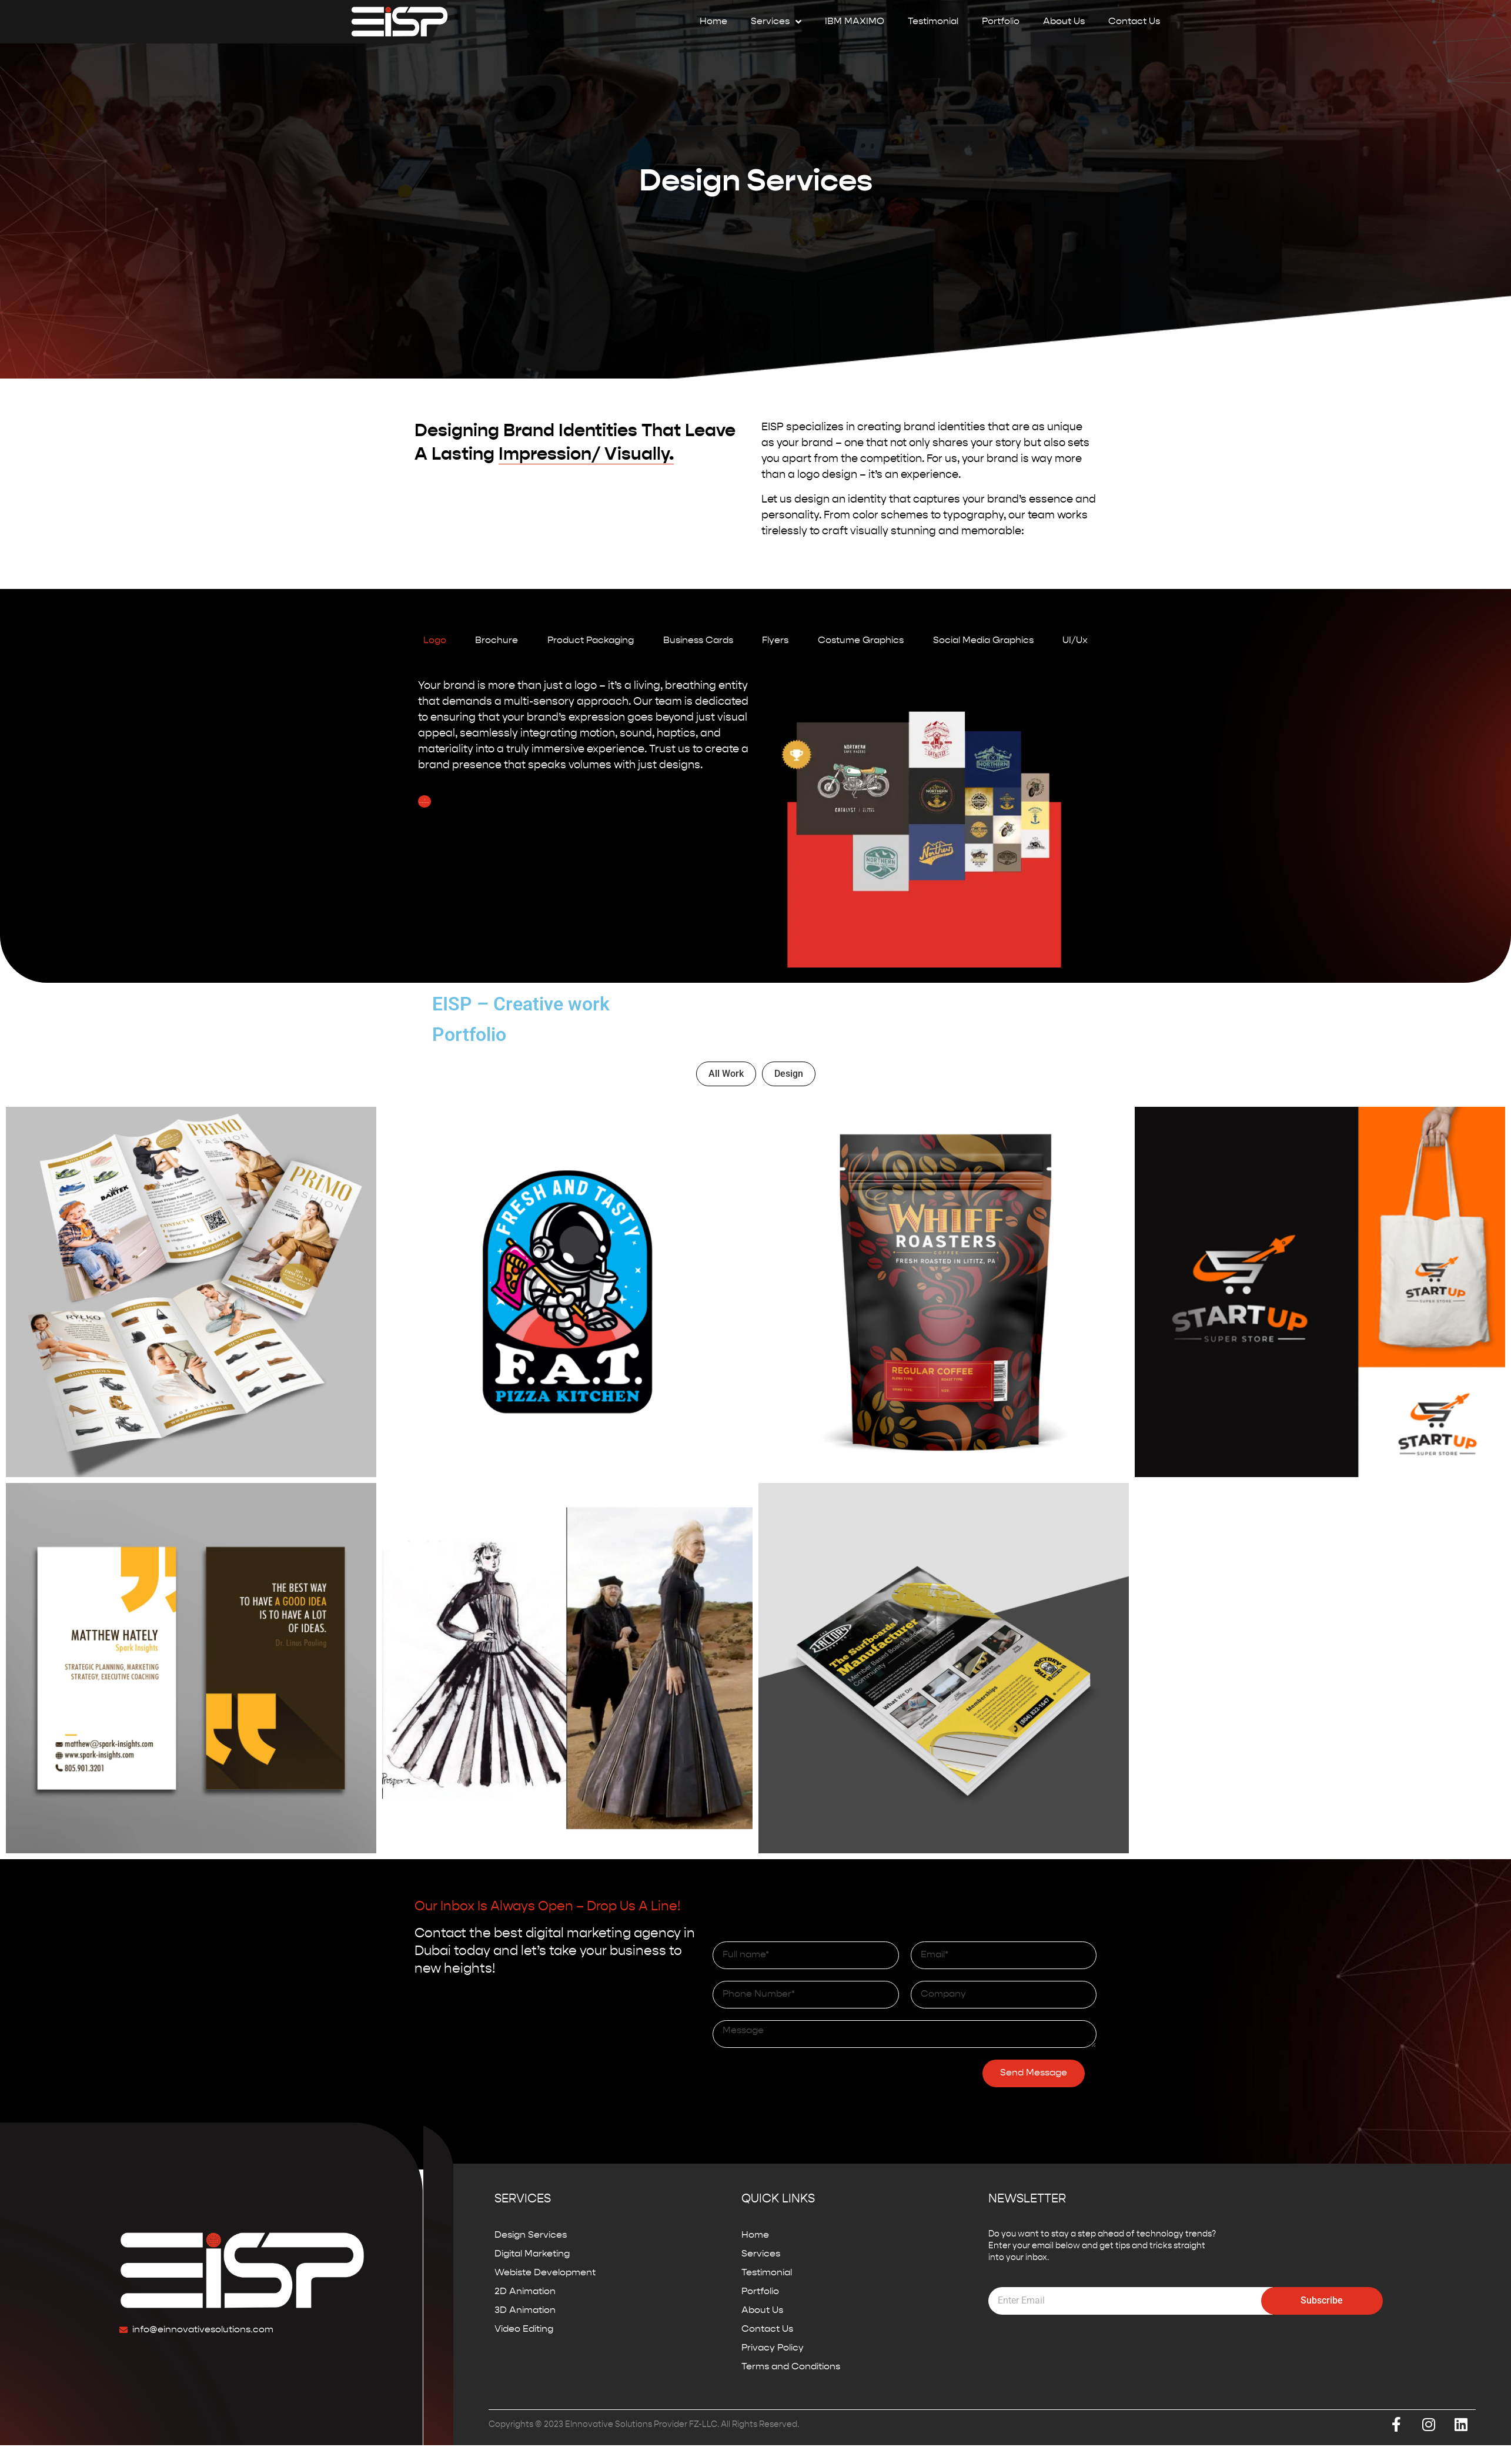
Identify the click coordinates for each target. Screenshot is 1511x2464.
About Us (1064, 21)
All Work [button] (726, 1073)
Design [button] (788, 1073)
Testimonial (933, 21)
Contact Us (1134, 21)
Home (713, 21)
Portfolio (1000, 21)
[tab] (435, 640)
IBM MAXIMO (854, 21)
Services (776, 21)
